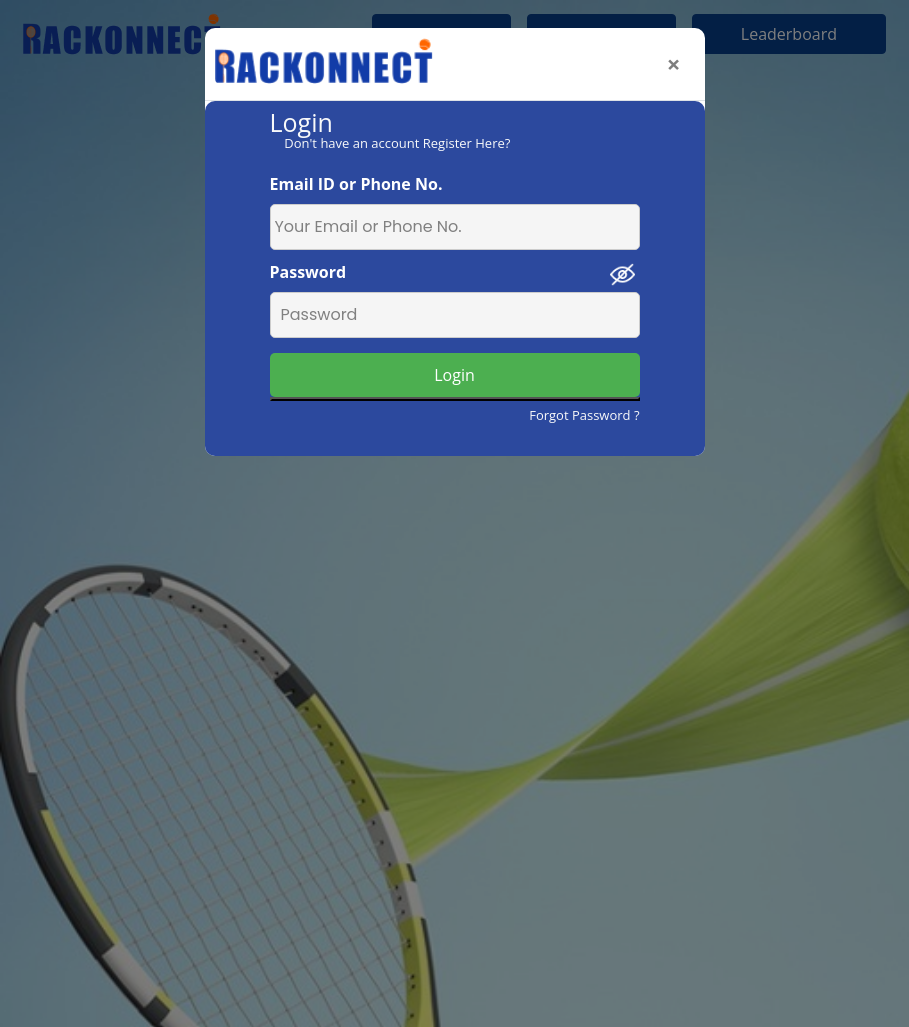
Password (308, 272)
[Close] (674, 64)
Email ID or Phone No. (356, 184)
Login (454, 375)
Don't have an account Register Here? (397, 143)
